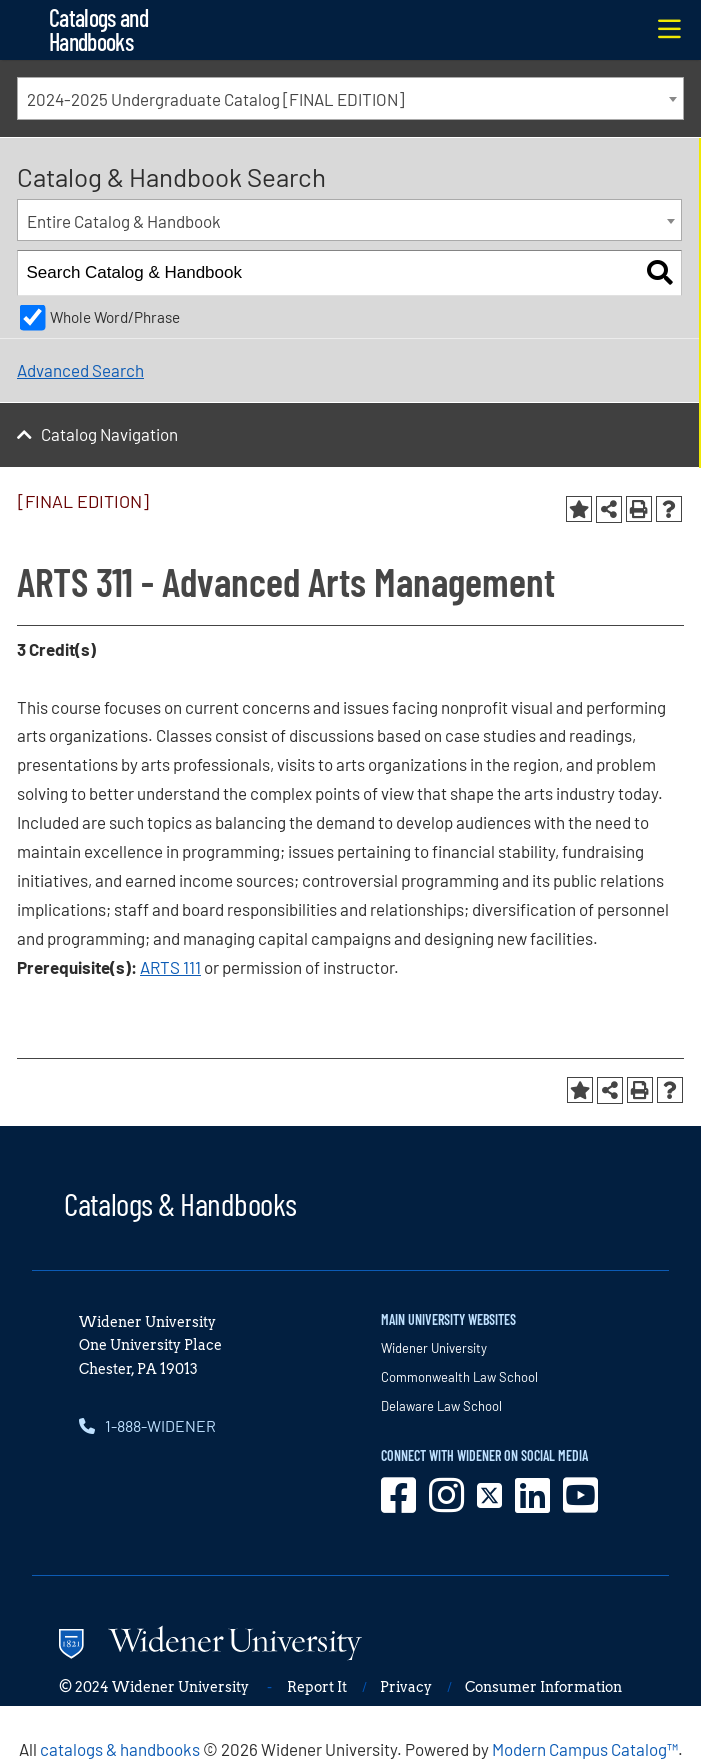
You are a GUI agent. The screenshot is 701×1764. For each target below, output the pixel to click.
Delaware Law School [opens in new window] (441, 1406)
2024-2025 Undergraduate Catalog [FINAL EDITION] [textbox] (215, 99)
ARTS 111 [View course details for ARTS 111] (170, 967)
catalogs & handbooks (120, 1749)
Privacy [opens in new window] (406, 1687)
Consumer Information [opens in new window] (543, 1687)
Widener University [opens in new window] (434, 1348)
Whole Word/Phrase (115, 317)
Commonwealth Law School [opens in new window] (459, 1377)
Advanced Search (80, 370)
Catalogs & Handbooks (180, 1203)
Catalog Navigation (109, 434)
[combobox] (350, 98)
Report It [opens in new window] (317, 1687)
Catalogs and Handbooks (98, 29)
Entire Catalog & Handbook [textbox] (124, 221)
